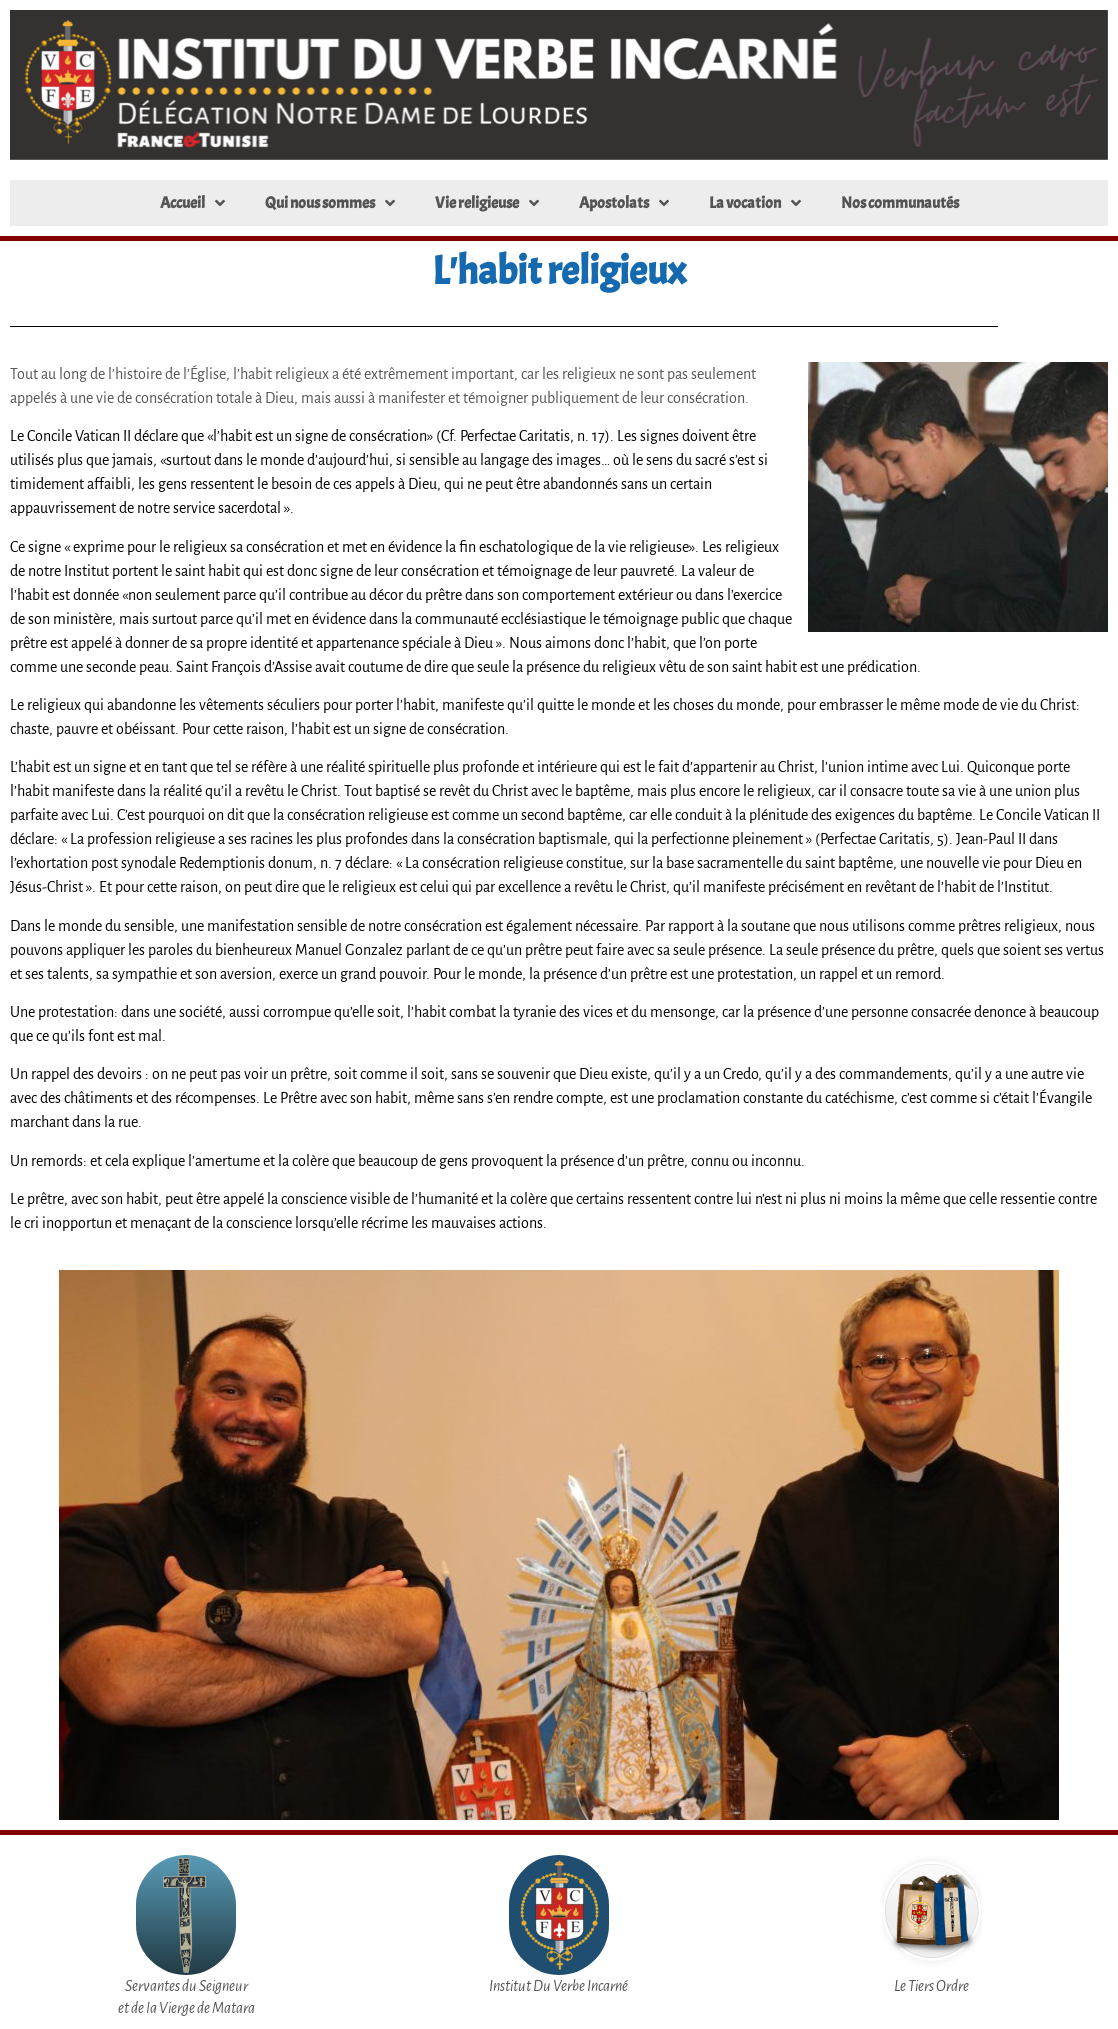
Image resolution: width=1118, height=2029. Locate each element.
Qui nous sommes (330, 203)
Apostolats (624, 203)
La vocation (755, 203)
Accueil (192, 203)
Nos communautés (900, 203)
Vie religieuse (487, 203)
